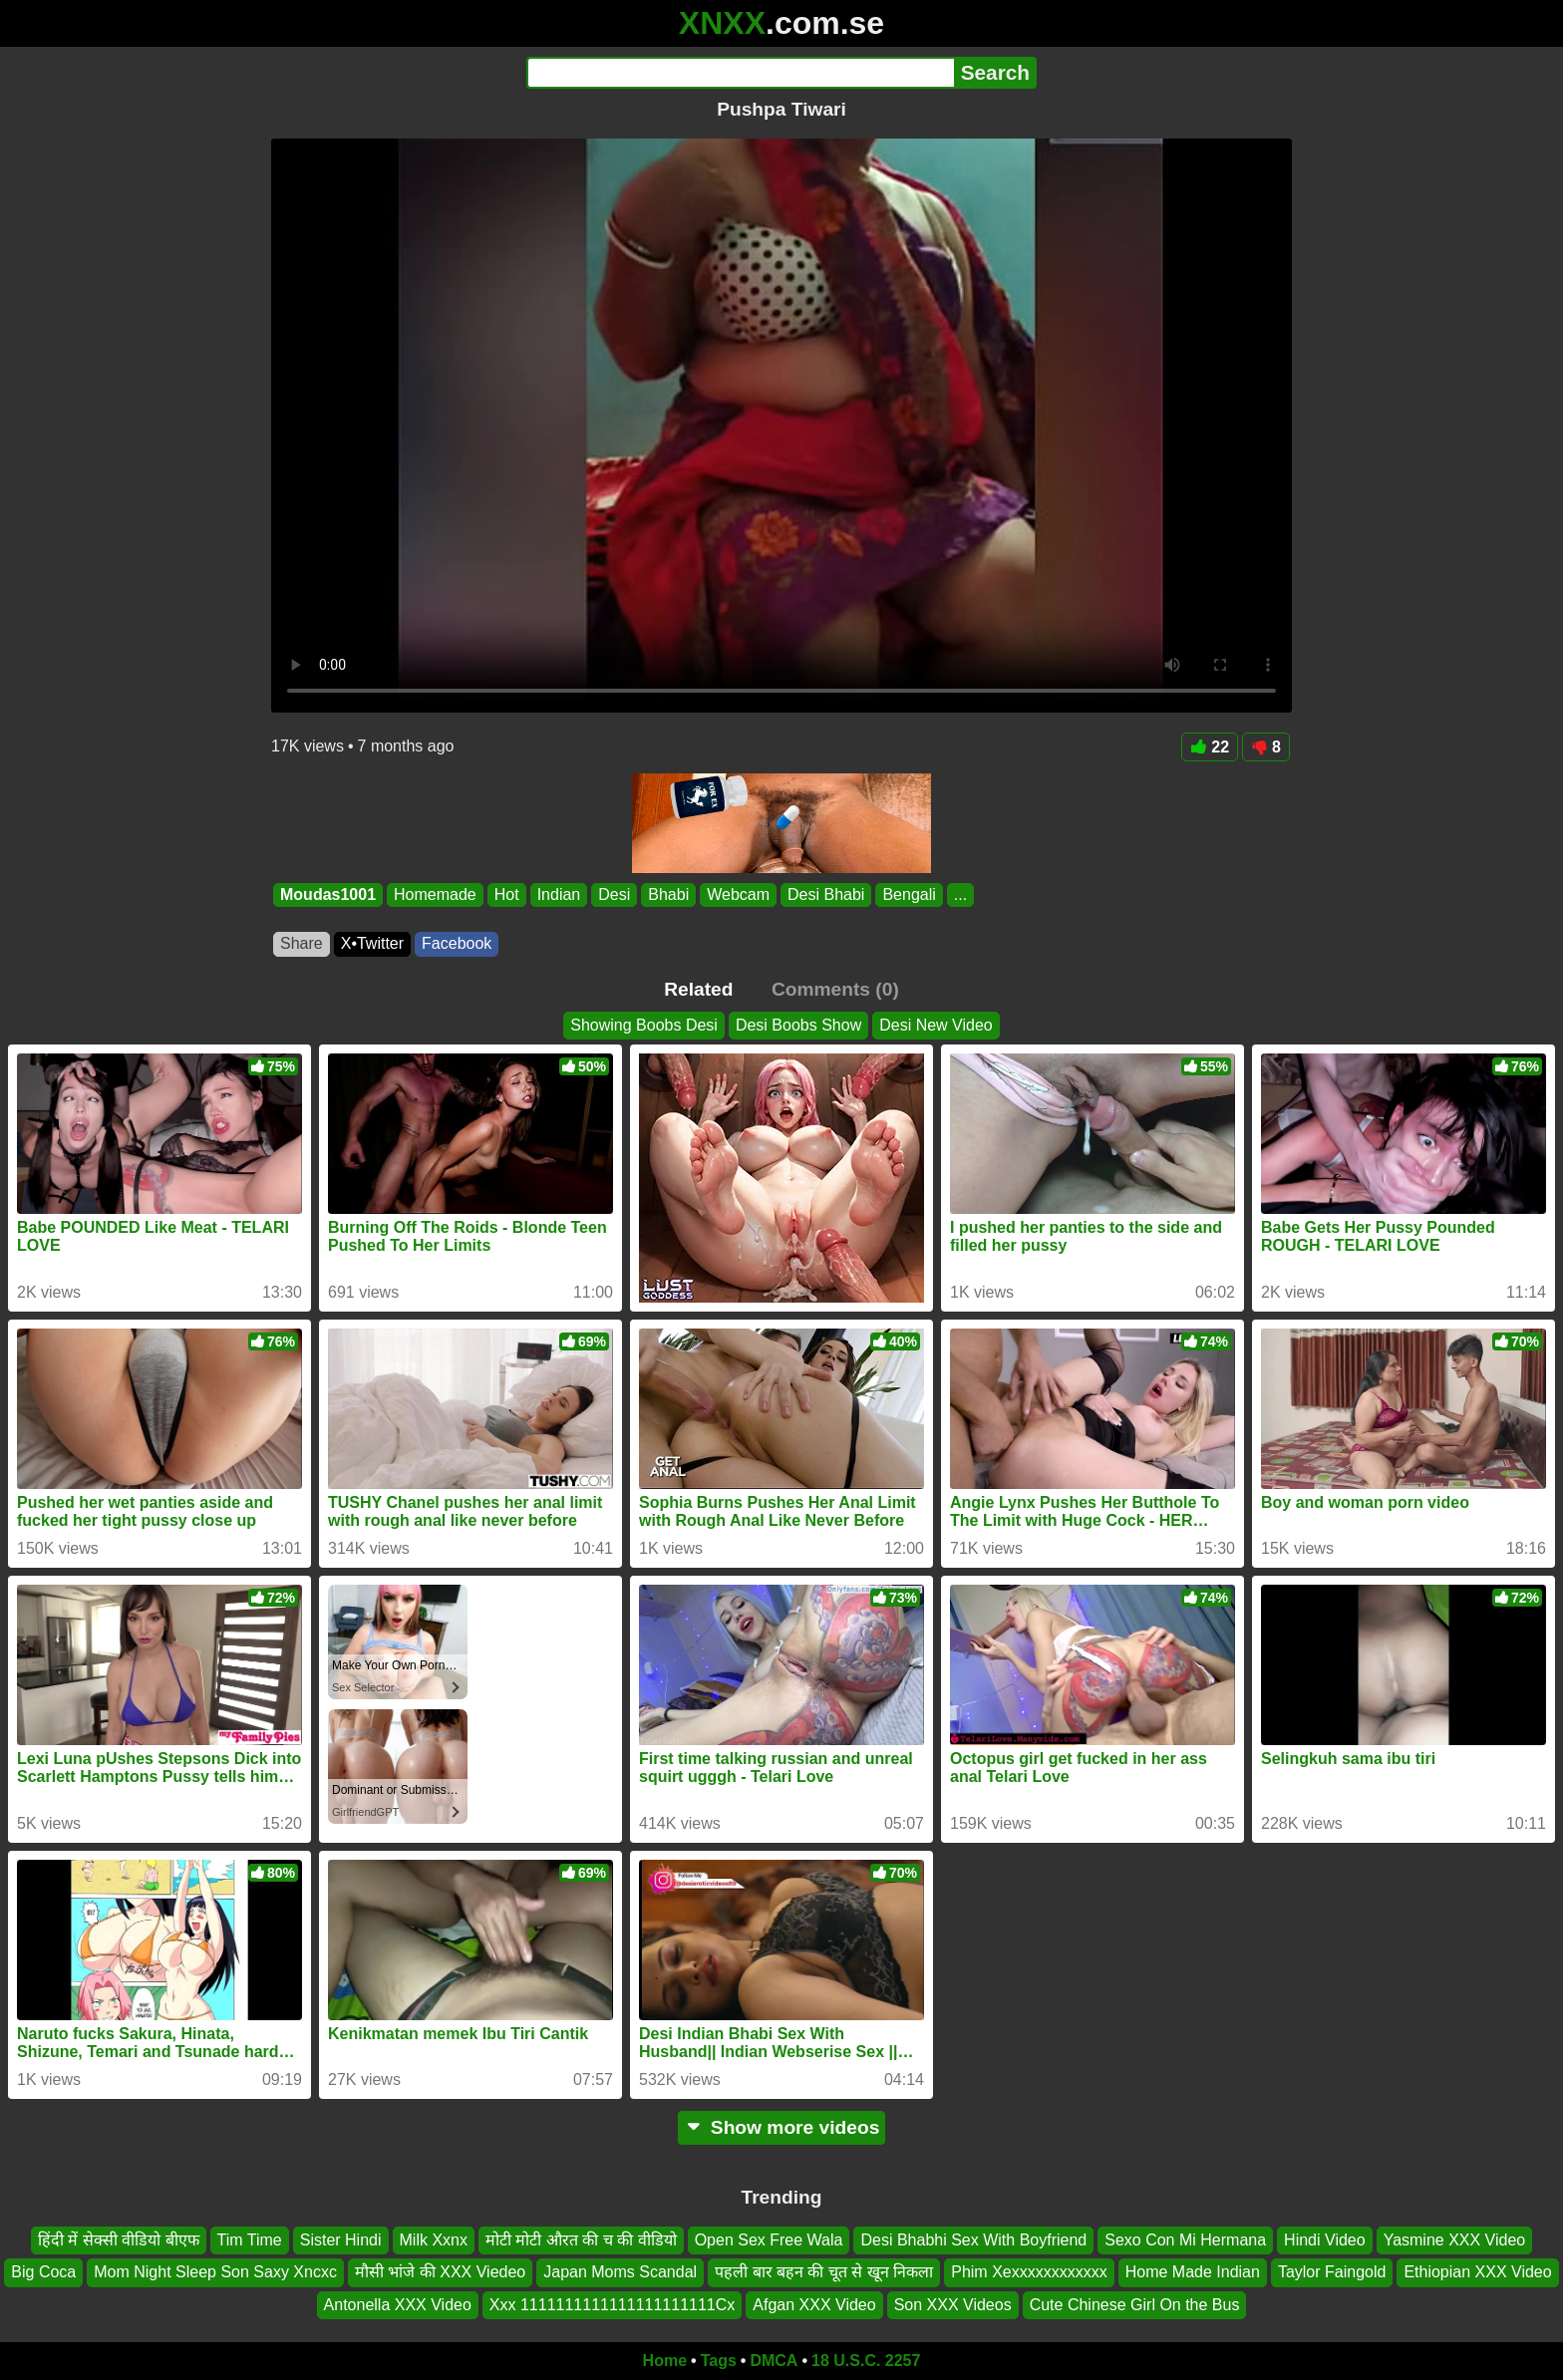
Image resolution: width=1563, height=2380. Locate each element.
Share (301, 943)
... (960, 894)
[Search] (740, 73)
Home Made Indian (1192, 2271)
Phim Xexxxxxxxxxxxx (1028, 2271)
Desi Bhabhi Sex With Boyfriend (973, 2239)
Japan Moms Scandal (620, 2271)
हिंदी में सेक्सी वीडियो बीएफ (118, 2239)
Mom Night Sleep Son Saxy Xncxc (215, 2271)
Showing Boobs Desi (644, 1025)
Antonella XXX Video (397, 2304)
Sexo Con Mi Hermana (1185, 2239)
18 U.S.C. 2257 (865, 2360)
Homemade (435, 894)
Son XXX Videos (953, 2304)
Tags (719, 2360)
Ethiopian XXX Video (1477, 2271)
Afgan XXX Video (814, 2304)
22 (1209, 747)
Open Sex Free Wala (769, 2239)
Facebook (456, 943)
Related (698, 989)
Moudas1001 (328, 894)
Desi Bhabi (825, 894)
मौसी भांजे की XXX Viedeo (440, 2271)
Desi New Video (936, 1025)
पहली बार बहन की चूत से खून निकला (824, 2271)
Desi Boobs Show (798, 1025)
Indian (559, 894)
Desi (614, 894)
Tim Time (249, 2239)
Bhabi (668, 894)
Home (665, 2360)
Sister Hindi (341, 2239)
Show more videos (782, 2127)
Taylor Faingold (1332, 2271)
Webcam (738, 894)
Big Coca (43, 2271)
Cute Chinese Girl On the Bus (1135, 2304)
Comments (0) (835, 989)
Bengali (908, 894)
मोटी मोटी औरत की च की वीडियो (581, 2239)
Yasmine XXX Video (1455, 2239)
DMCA (773, 2360)
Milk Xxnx (434, 2239)
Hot (506, 894)
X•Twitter (372, 943)
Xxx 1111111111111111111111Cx (612, 2304)
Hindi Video (1325, 2239)
